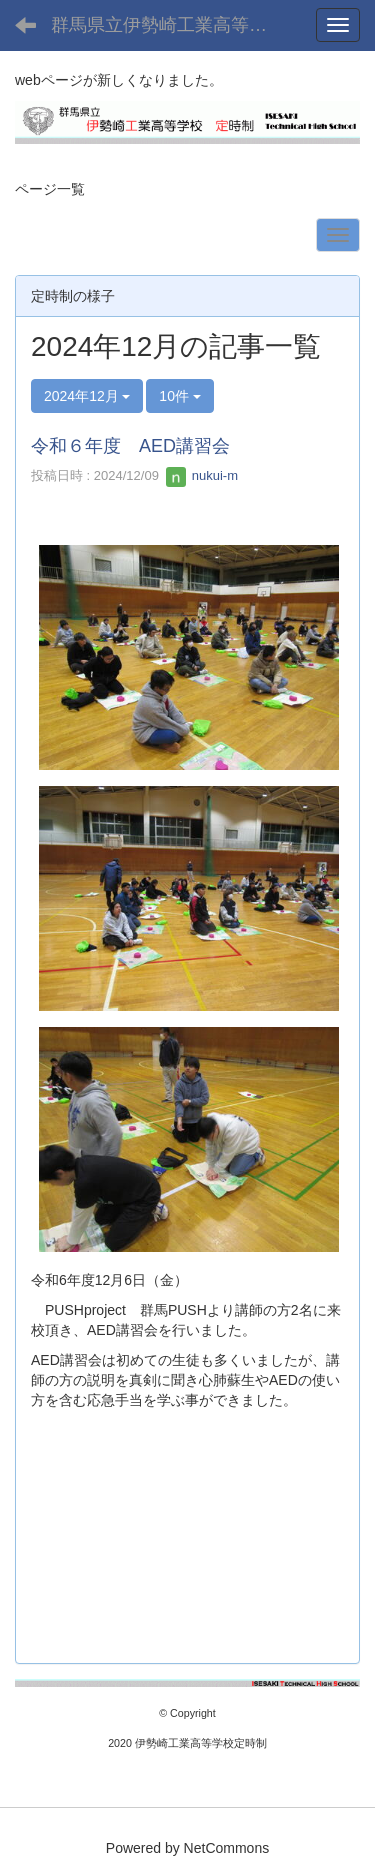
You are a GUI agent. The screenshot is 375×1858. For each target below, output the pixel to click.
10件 (179, 396)
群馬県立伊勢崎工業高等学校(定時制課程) (175, 25)
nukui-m (202, 475)
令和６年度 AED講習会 (130, 446)
